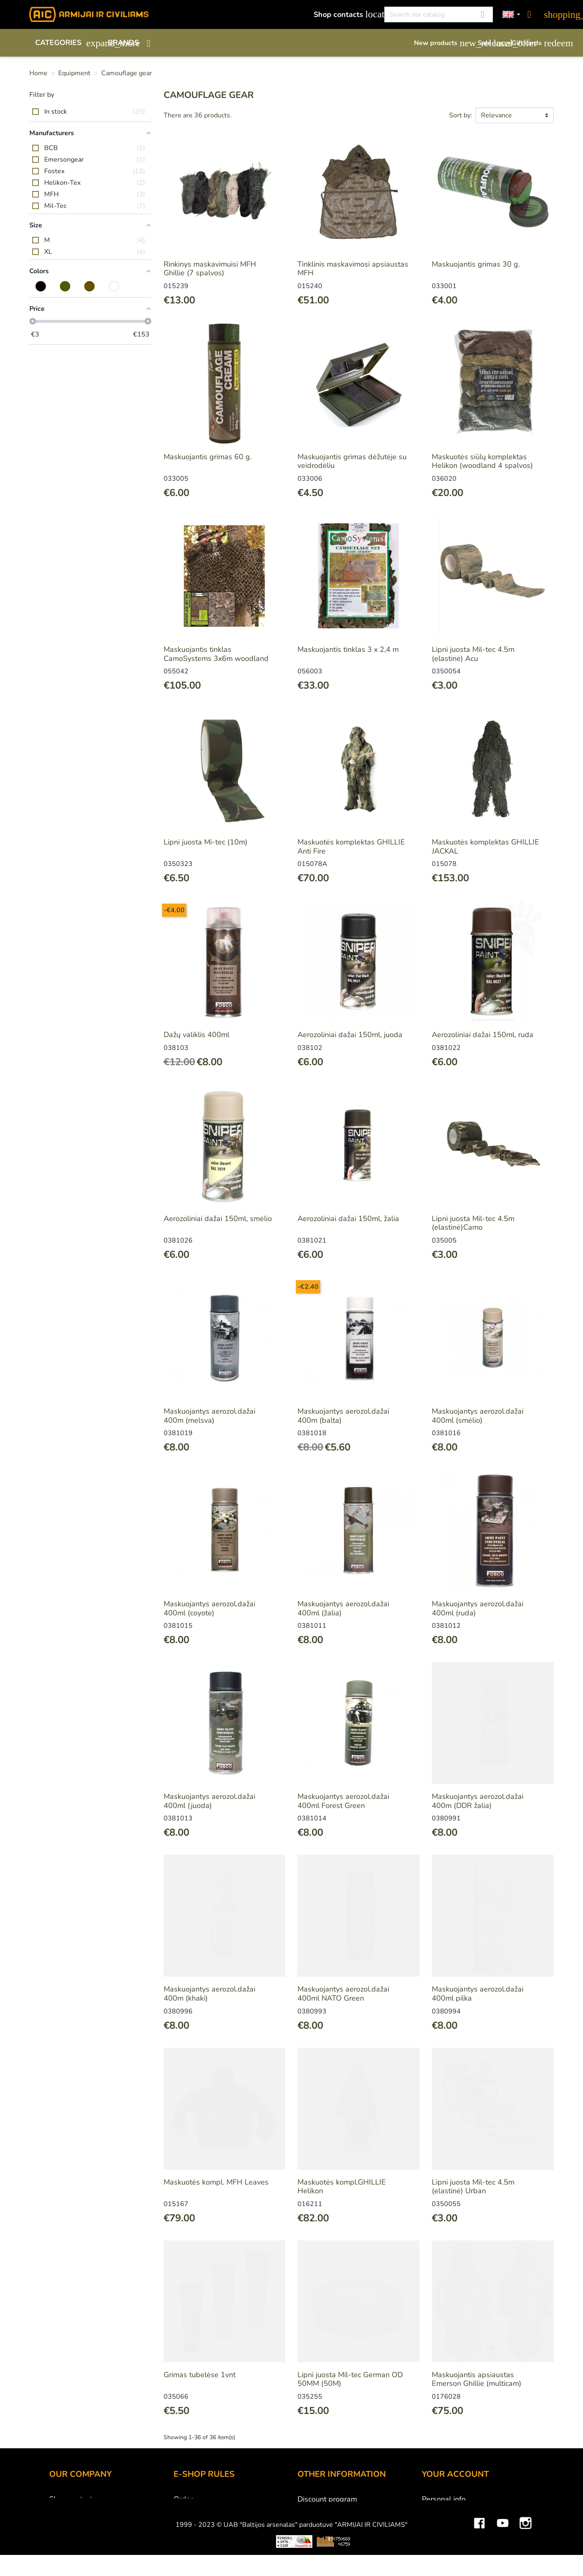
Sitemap (311, 2555)
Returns (187, 2533)
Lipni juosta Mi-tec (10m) (205, 842)
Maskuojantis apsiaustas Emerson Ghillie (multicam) (476, 2379)
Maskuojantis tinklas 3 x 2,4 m (348, 649)
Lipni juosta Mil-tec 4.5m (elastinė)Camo (473, 1223)
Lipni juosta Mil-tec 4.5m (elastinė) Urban (473, 2186)
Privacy (185, 2544)
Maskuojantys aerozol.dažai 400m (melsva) (209, 1415)
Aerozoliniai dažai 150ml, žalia (348, 1219)
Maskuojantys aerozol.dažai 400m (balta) (343, 1415)
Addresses (440, 2544)
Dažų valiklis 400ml (196, 1035)
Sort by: (460, 115)
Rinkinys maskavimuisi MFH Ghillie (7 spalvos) (210, 268)
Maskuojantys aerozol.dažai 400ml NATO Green (343, 1993)
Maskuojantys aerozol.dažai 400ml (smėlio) (478, 1415)
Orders (433, 2521)
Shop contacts (344, 14)
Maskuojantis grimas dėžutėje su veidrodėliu (352, 461)
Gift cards (533, 43)
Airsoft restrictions (327, 2521)
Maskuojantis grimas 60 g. (208, 457)
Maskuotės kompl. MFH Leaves (216, 2182)
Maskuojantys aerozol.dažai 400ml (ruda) (478, 1608)
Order (183, 2499)
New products (441, 43)
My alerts (437, 2566)
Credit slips (441, 2533)
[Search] (438, 14)
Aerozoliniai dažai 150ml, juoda (349, 1035)
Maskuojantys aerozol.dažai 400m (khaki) (209, 1993)
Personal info (444, 2499)
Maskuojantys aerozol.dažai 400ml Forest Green (343, 1800)
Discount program (327, 2499)
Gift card (311, 2510)
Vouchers (437, 2555)
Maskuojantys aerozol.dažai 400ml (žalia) (343, 1608)
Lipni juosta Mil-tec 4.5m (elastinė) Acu (473, 653)
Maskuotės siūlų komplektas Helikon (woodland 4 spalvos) (482, 461)
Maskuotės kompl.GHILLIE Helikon (341, 2186)
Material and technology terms (348, 2533)
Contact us (191, 2555)
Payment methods (204, 2510)
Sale (490, 43)
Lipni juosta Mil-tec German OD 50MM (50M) (350, 2379)
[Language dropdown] (511, 14)
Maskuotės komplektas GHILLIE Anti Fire (351, 846)
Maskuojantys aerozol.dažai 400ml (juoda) (209, 1800)
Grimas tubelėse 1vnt (200, 2375)
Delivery (187, 2521)
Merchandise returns (456, 2510)
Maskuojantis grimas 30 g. (476, 264)
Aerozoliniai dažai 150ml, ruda (482, 1035)
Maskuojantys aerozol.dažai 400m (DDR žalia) (478, 1800)
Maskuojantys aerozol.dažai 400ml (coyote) (209, 1608)
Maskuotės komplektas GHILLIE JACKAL (485, 846)
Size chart (313, 2544)
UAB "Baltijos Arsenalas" (91, 2510)
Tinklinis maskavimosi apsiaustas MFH (352, 268)
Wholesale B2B (75, 2521)
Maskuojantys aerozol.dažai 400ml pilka (478, 1993)
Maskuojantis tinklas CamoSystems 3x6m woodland (216, 653)
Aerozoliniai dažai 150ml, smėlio (218, 1219)
